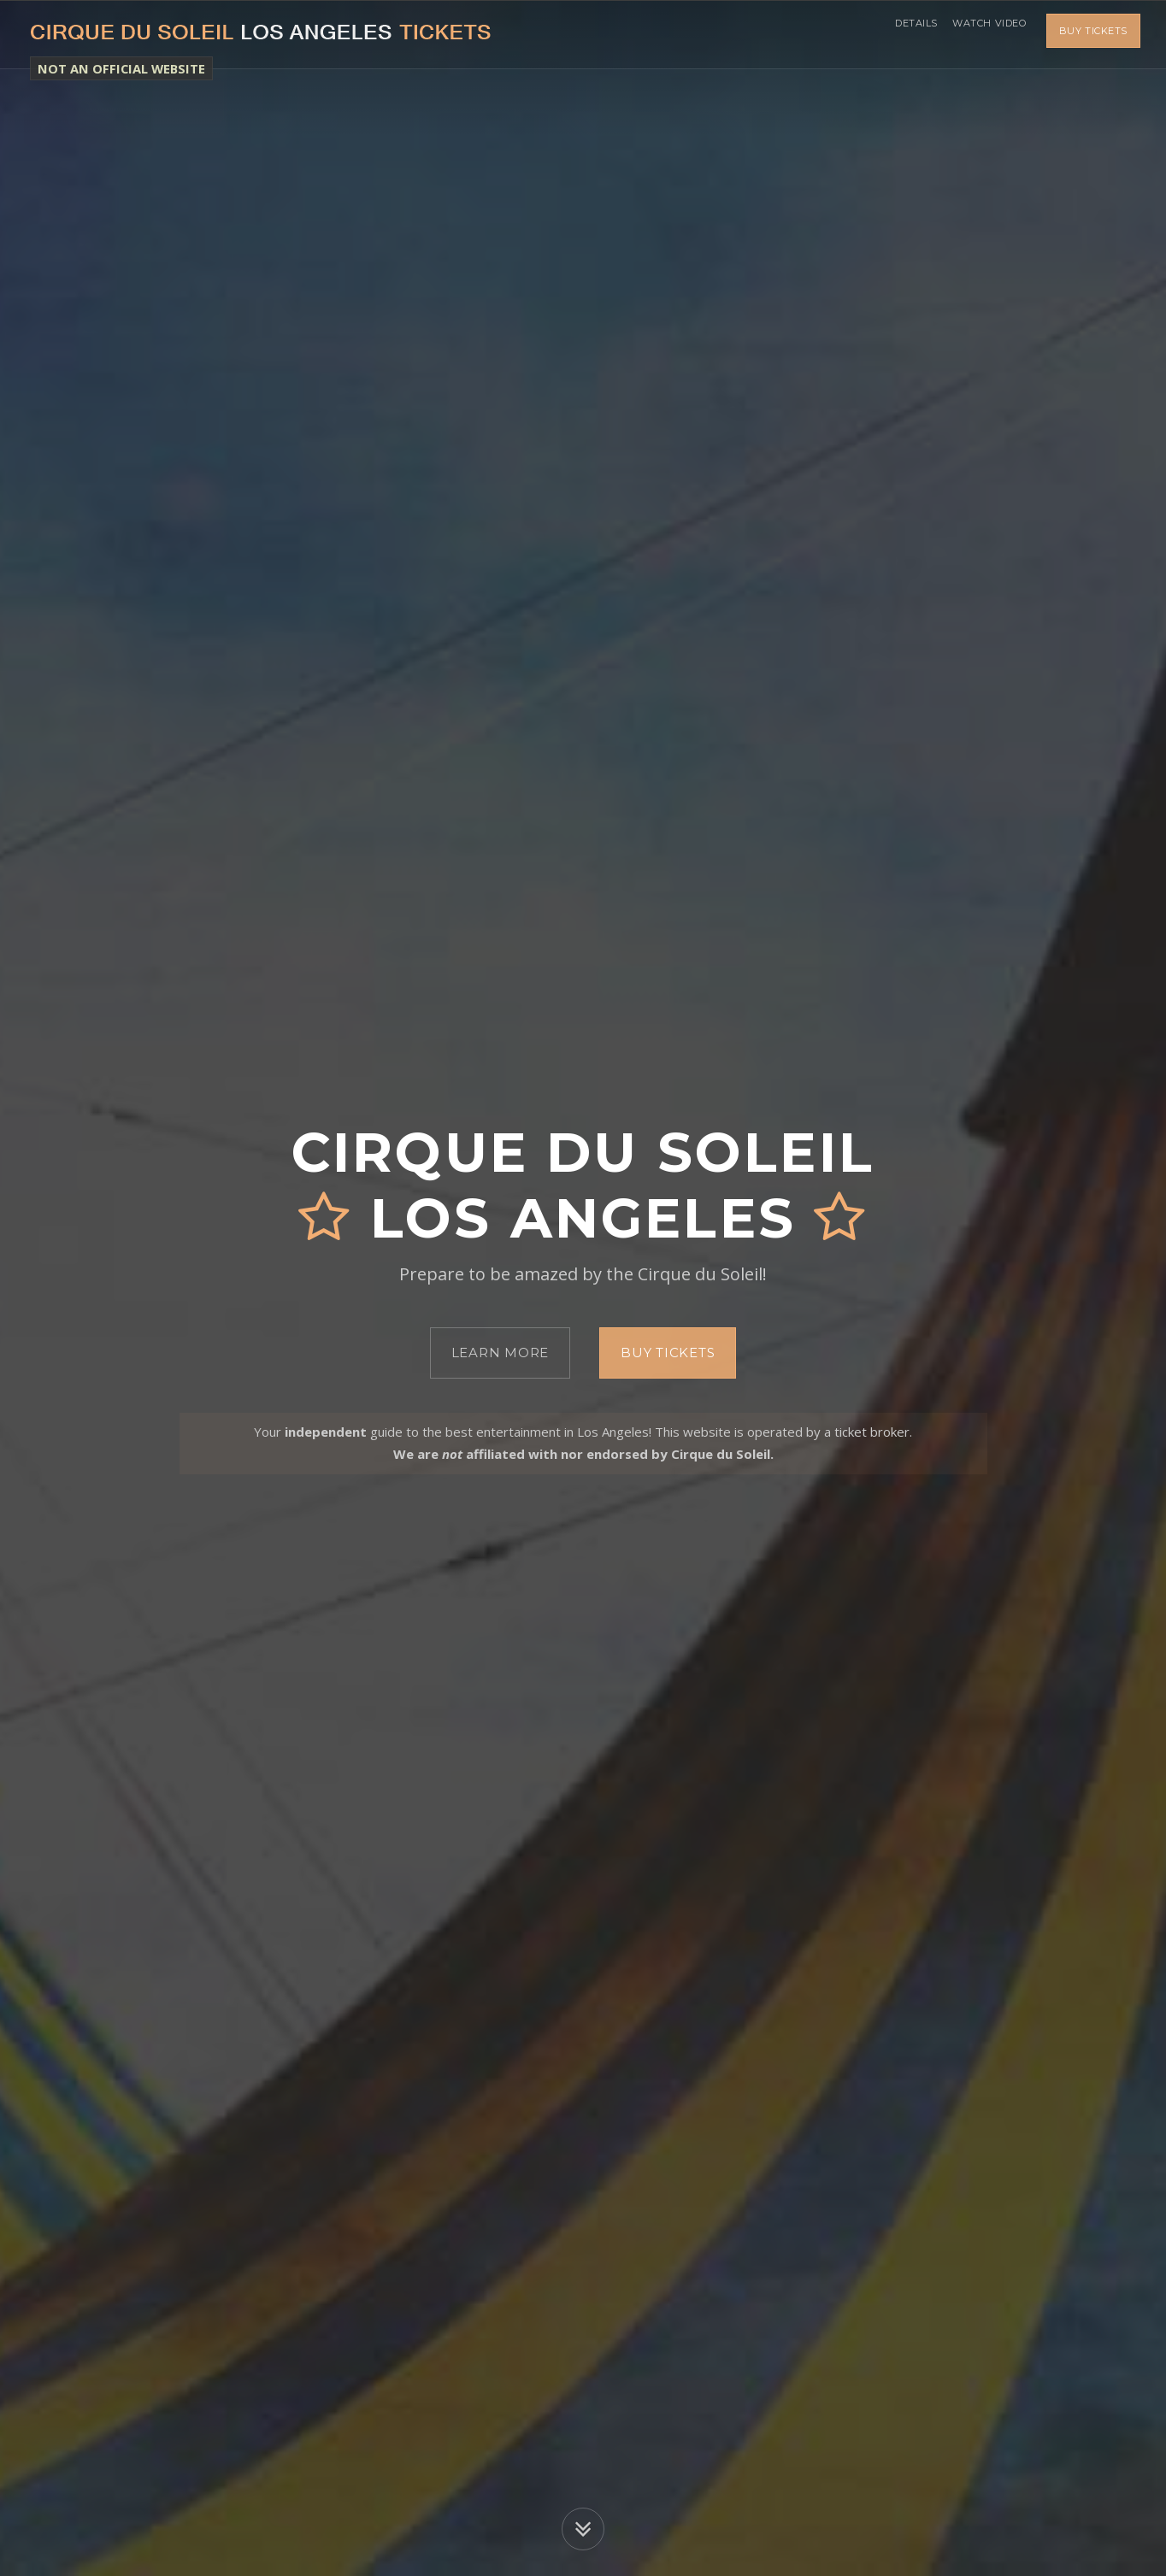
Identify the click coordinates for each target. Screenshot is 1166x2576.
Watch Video (984, 34)
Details (900, 34)
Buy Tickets (1093, 34)
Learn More (500, 1352)
